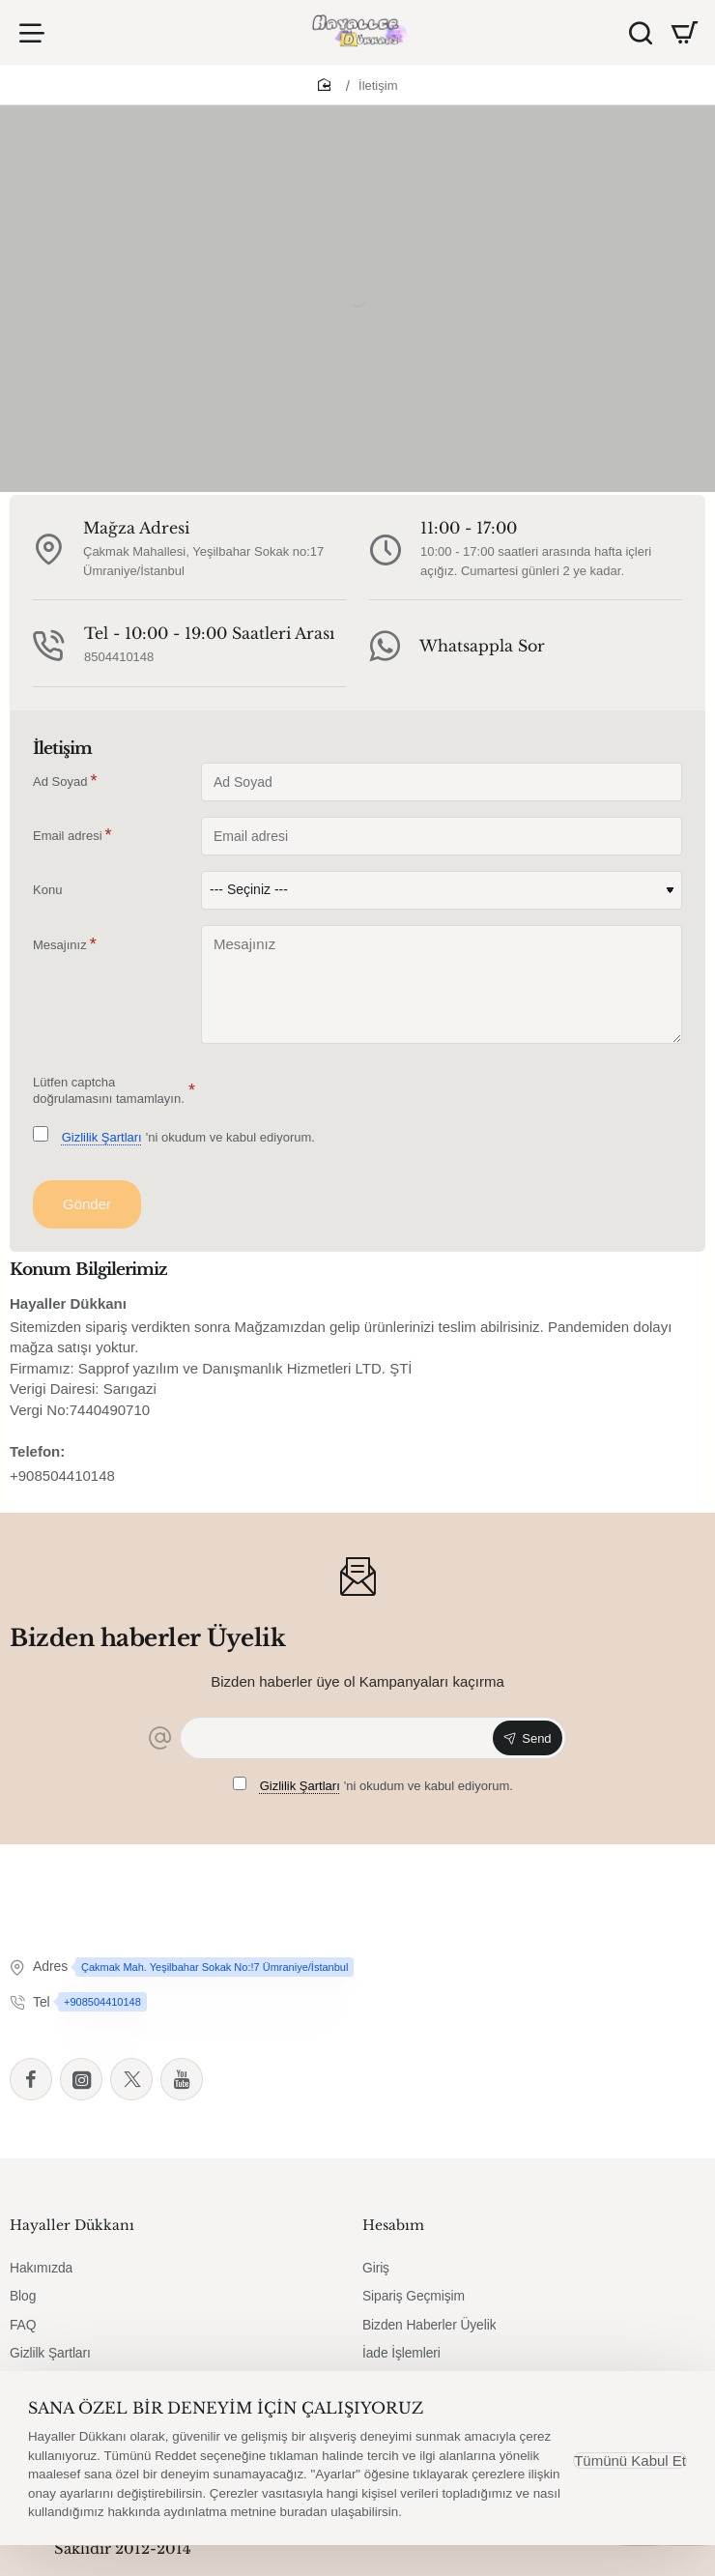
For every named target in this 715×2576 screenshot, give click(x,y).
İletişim (377, 93)
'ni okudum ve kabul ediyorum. (174, 1143)
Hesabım (393, 2233)
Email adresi (67, 842)
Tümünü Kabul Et (627, 2460)
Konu (47, 896)
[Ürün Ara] (636, 36)
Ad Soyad (60, 788)
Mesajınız (60, 951)
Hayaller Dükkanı (72, 2233)
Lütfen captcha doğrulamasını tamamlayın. (109, 1098)
